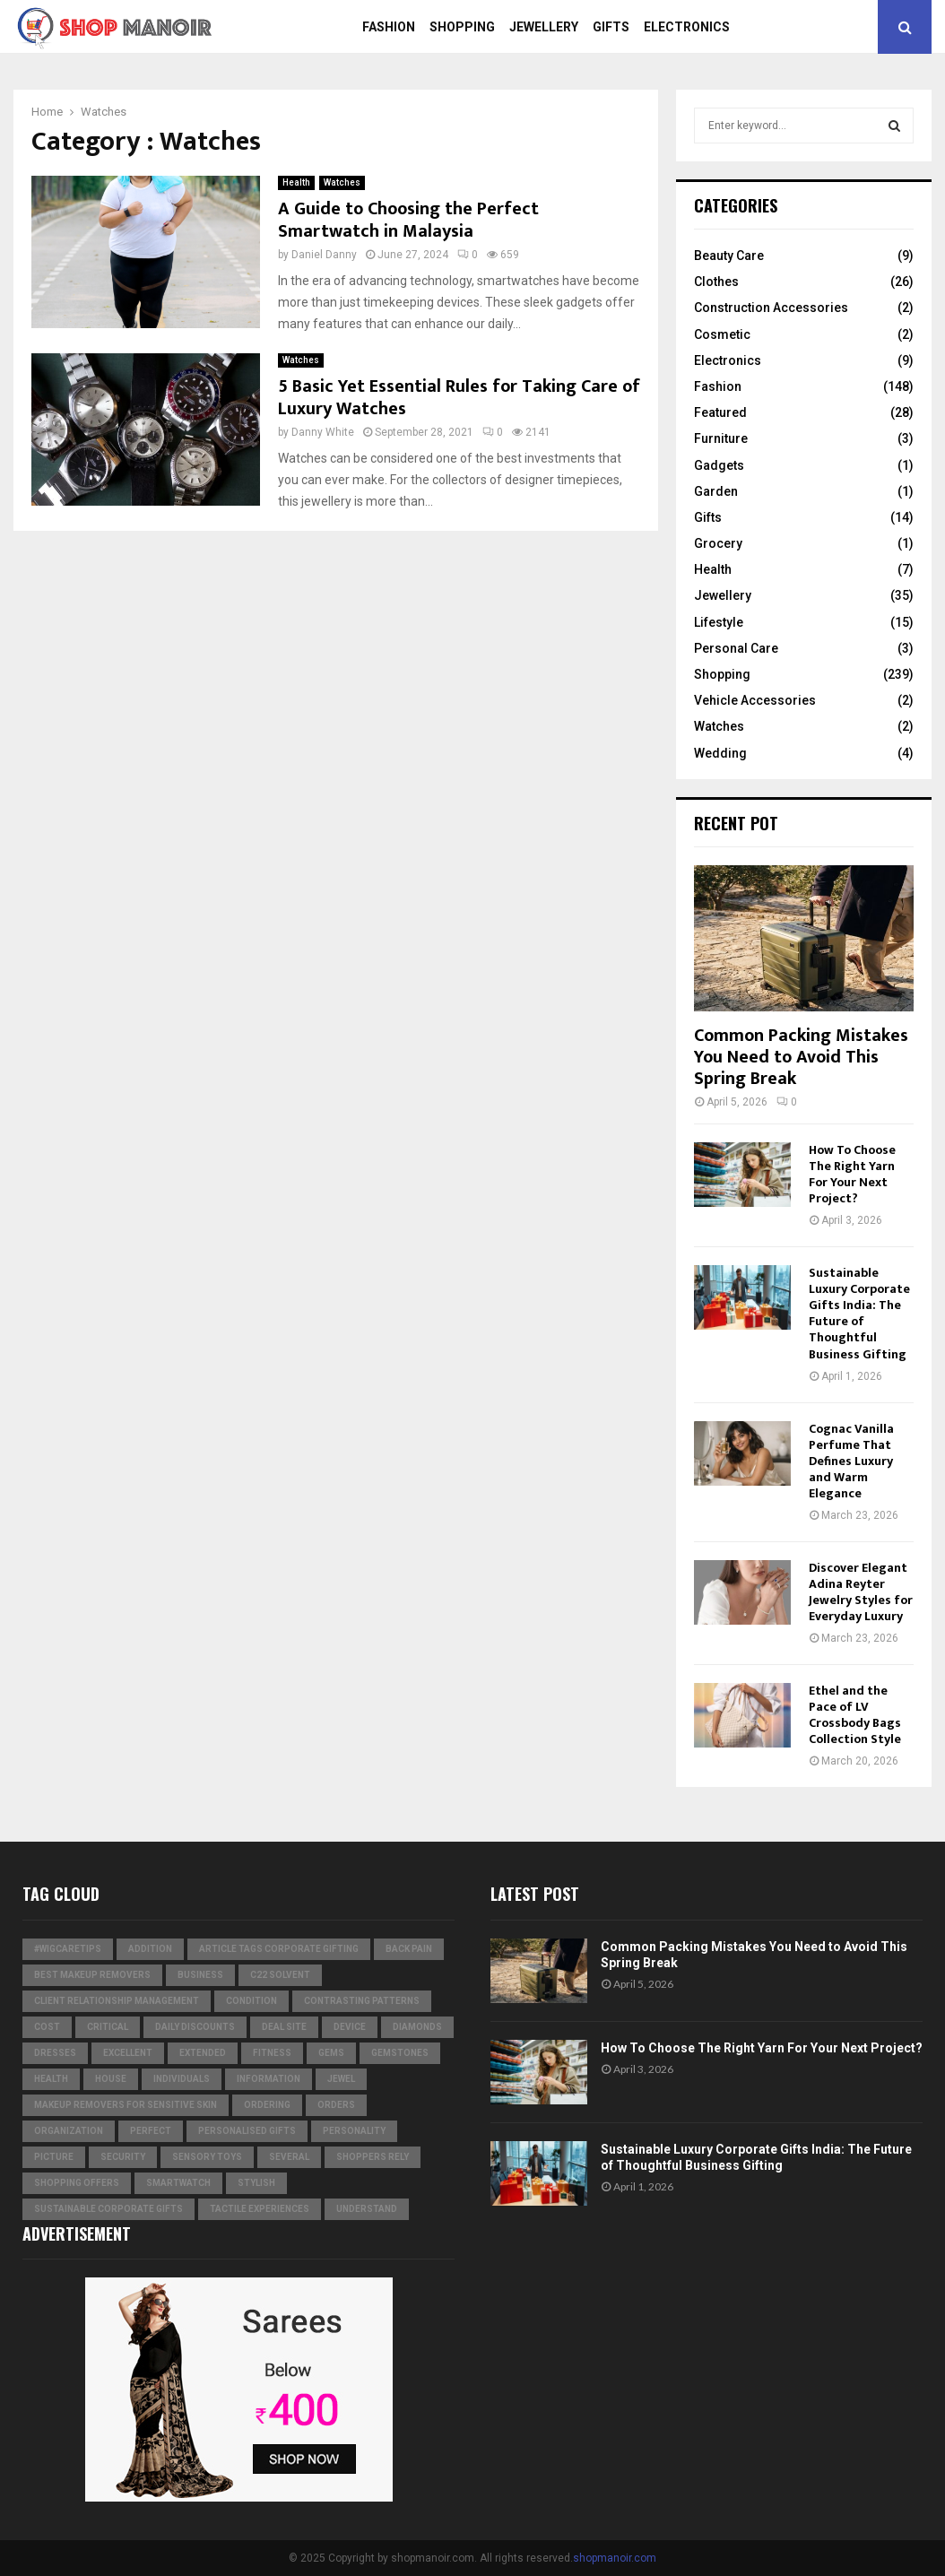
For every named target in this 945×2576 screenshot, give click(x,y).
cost (47, 2027)
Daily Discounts (195, 2027)
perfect (150, 2131)
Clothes (716, 281)
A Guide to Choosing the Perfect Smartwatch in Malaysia (408, 220)
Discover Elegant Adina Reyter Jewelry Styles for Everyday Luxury (861, 1591)
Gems (331, 2053)
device (350, 2027)
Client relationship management (116, 2001)
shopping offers (76, 2183)
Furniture (721, 438)
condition (251, 2001)
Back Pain (409, 1949)
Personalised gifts (247, 2131)
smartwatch (178, 2183)
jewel (341, 2079)
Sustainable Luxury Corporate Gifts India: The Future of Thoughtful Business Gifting (859, 1313)
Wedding (720, 753)
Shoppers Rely (372, 2157)
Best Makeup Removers (92, 1975)
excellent (127, 2053)
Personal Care (736, 648)
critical (107, 2027)
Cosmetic (722, 334)
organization (68, 2131)
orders (336, 2105)
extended (202, 2053)
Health (296, 182)
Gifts (611, 27)
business (200, 1975)
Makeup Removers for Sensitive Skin (125, 2105)
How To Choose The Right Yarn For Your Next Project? (852, 1174)
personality (354, 2131)
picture (54, 2157)
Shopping (462, 27)
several (289, 2157)
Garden (716, 491)
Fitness (272, 2053)
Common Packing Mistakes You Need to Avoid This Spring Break (801, 1057)
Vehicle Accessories (755, 700)
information (268, 2079)
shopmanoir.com (614, 2558)
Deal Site (284, 2027)
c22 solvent (280, 1975)
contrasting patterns (362, 2001)
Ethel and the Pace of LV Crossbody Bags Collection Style (855, 1714)
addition (150, 1949)
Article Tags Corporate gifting (279, 1949)
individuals (181, 2079)
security (122, 2157)
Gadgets (719, 465)
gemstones (400, 2053)
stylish (256, 2183)
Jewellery (543, 27)
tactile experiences (259, 2209)
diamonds (417, 2027)
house (110, 2079)
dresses (55, 2053)
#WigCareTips (67, 1949)
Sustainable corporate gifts (108, 2209)
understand (366, 2209)
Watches (342, 182)
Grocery (718, 543)
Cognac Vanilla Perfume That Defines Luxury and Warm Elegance (851, 1461)
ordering (267, 2105)
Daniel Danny (324, 254)
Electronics (687, 27)
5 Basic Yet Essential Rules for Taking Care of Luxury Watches (459, 397)
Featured (720, 412)
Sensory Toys (207, 2157)
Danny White (322, 432)
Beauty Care (729, 255)
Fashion (388, 27)
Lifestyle (718, 622)
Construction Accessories (771, 307)
